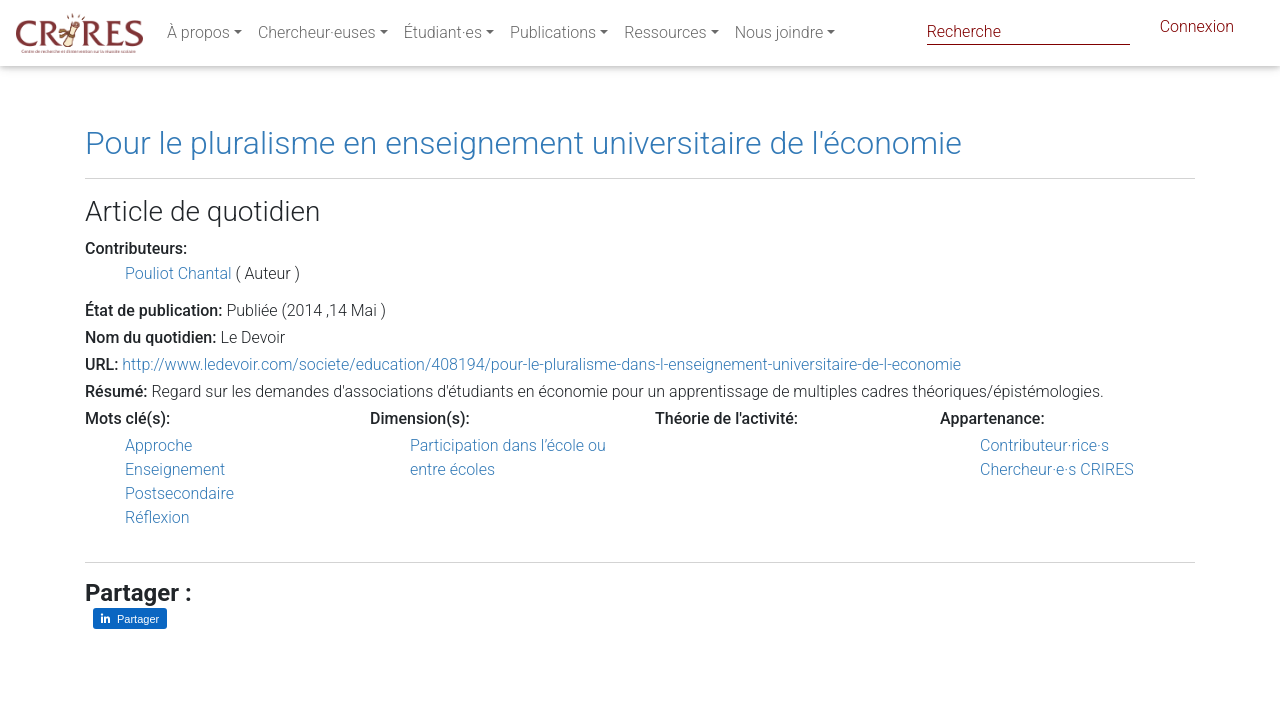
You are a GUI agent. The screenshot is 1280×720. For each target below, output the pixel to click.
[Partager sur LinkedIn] (130, 618)
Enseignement (175, 469)
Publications (553, 36)
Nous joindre (779, 36)
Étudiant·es (443, 36)
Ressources (665, 36)
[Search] (1028, 31)
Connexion (1197, 30)
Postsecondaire (179, 493)
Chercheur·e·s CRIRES (1057, 469)
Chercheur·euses (317, 36)
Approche (158, 445)
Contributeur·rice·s (1044, 445)
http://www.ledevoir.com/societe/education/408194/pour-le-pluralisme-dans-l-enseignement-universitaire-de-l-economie (541, 364)
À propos (198, 36)
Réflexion (157, 517)
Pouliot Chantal (178, 273)
